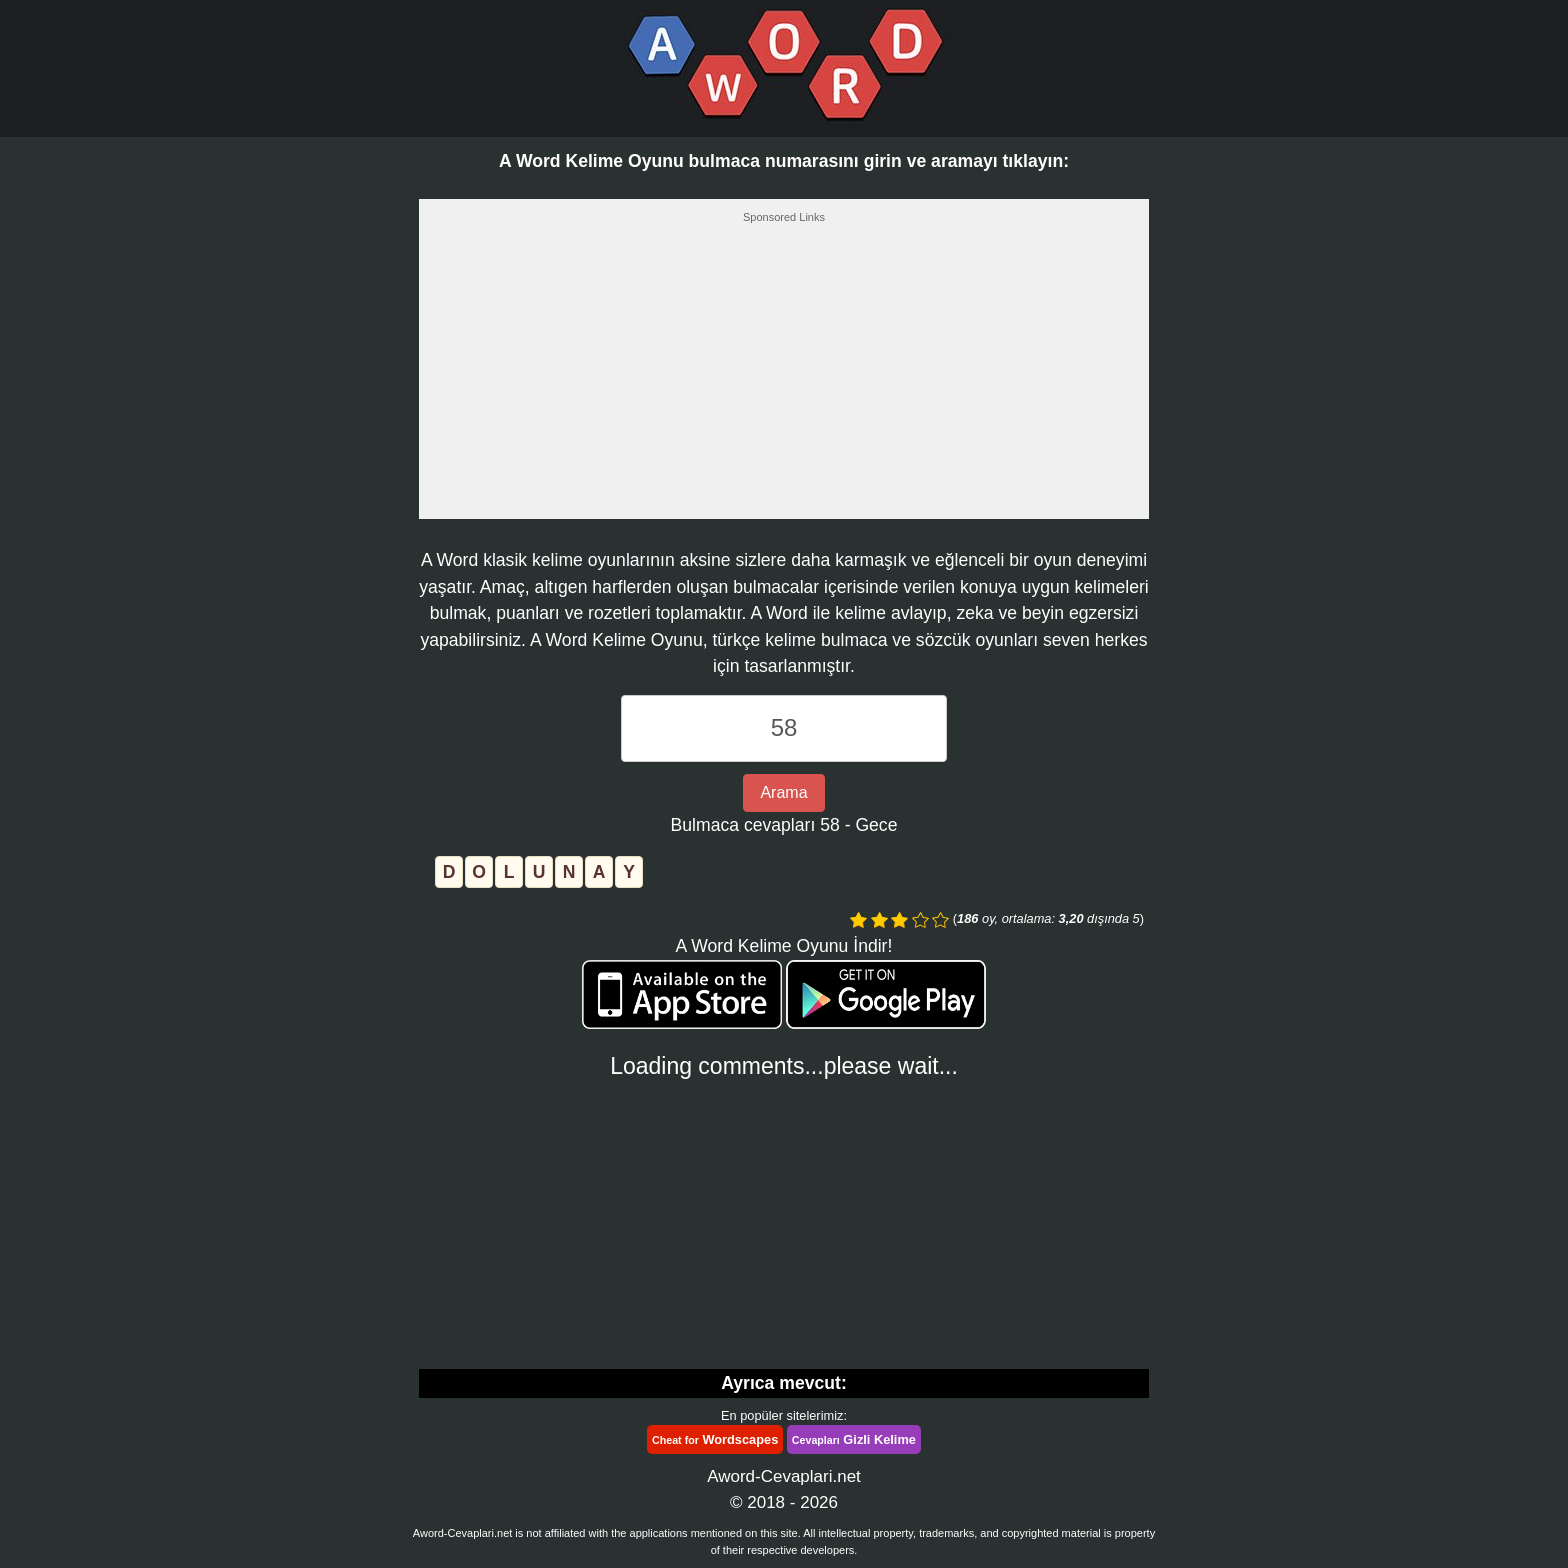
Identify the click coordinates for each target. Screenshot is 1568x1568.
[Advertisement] (784, 377)
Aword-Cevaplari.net (784, 1476)
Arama (783, 792)
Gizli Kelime (854, 1439)
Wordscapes (715, 1439)
